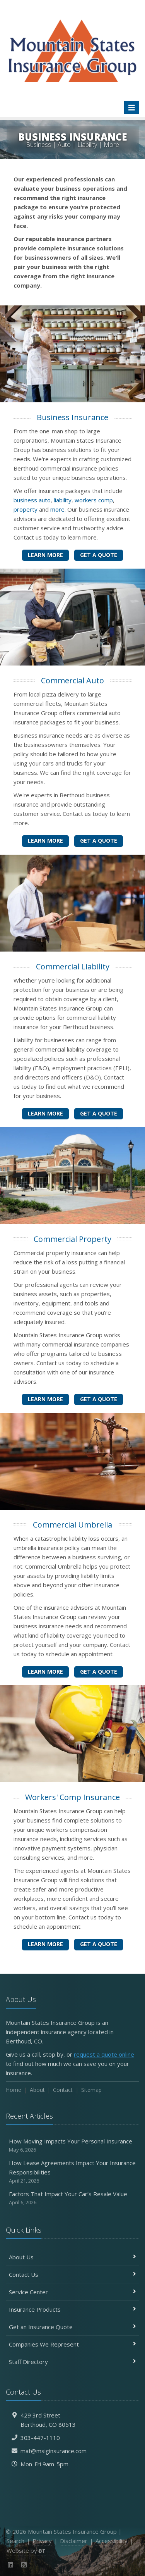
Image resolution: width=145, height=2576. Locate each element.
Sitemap (91, 2089)
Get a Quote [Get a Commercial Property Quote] (98, 1399)
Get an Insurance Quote (72, 2327)
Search (15, 2541)
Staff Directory (72, 2362)
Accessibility (112, 2541)
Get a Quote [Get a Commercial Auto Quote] (98, 840)
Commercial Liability (72, 966)
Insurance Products (72, 2309)
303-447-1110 (40, 2438)
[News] (24, 2564)
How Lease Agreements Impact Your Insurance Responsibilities (72, 2172)
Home (13, 2089)
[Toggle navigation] (131, 107)
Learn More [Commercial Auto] (45, 840)
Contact (63, 2089)
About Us (72, 2257)
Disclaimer (73, 2541)
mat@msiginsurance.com (53, 2451)
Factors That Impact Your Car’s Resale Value (72, 2198)
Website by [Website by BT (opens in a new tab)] (26, 2550)
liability (63, 500)
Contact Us (72, 2274)
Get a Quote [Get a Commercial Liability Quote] (98, 1113)
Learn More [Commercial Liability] (45, 1113)
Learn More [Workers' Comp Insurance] (45, 1944)
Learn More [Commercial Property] (45, 1399)
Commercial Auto (72, 680)
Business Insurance (72, 417)
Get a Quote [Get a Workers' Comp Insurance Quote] (98, 1944)
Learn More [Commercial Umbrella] (45, 1671)
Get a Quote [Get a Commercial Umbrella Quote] (98, 1671)
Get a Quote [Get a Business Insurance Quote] (98, 555)
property (26, 509)
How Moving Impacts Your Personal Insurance (72, 2145)
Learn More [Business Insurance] (45, 555)
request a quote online (104, 2054)
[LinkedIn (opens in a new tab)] (11, 2564)
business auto (32, 500)
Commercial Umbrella (72, 1524)
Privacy (42, 2541)
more (57, 509)
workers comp (94, 500)
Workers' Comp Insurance (72, 1797)
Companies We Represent (72, 2344)
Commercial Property (72, 1239)
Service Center (72, 2292)
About (37, 2089)
